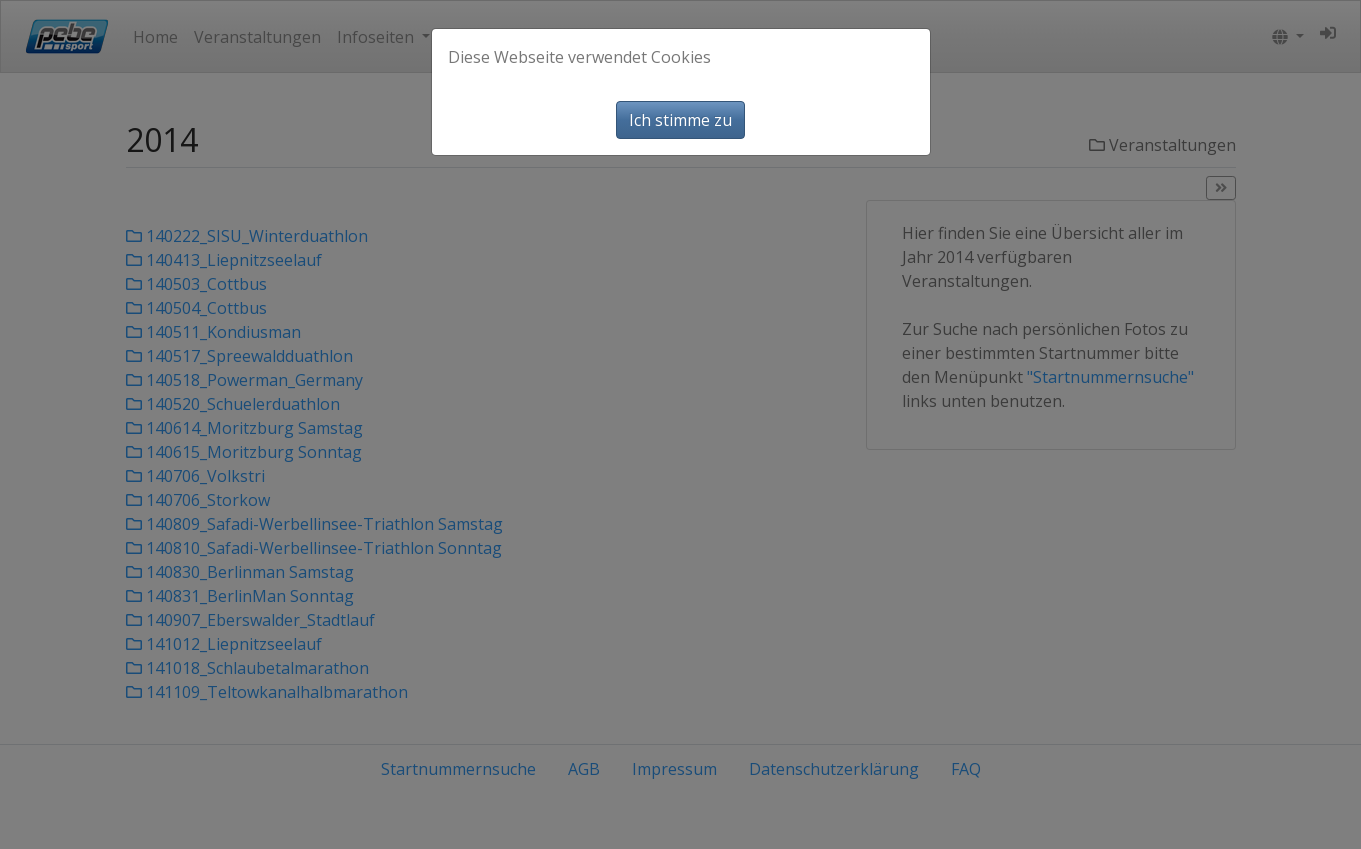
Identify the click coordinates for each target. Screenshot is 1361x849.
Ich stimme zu (680, 120)
